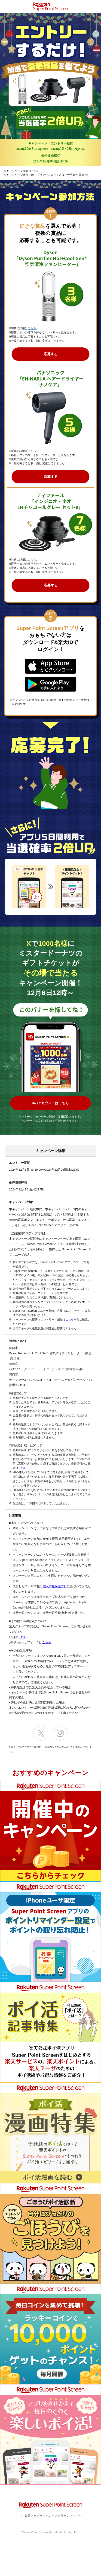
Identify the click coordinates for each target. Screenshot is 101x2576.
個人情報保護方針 (55, 1586)
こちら (35, 171)
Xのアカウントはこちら (50, 1103)
